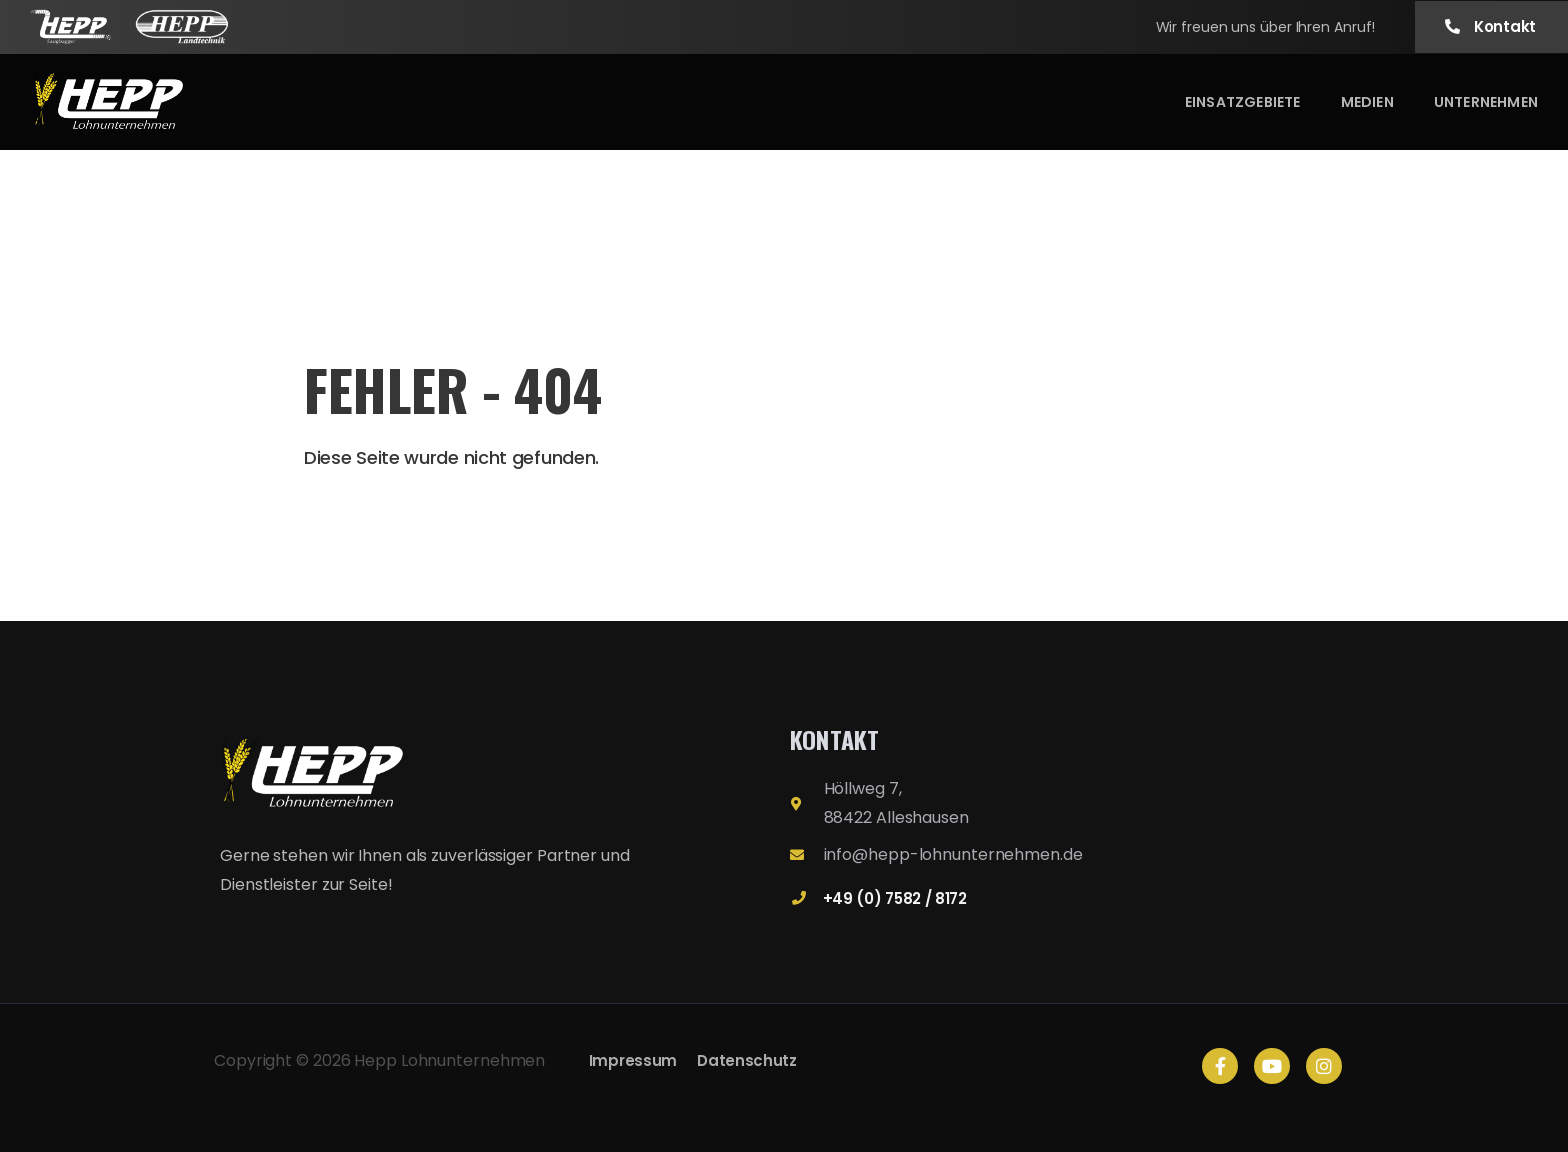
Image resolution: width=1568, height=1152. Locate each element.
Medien (1367, 102)
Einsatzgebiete (1243, 102)
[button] (1491, 27)
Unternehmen (1486, 102)
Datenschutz (747, 1060)
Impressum (633, 1060)
